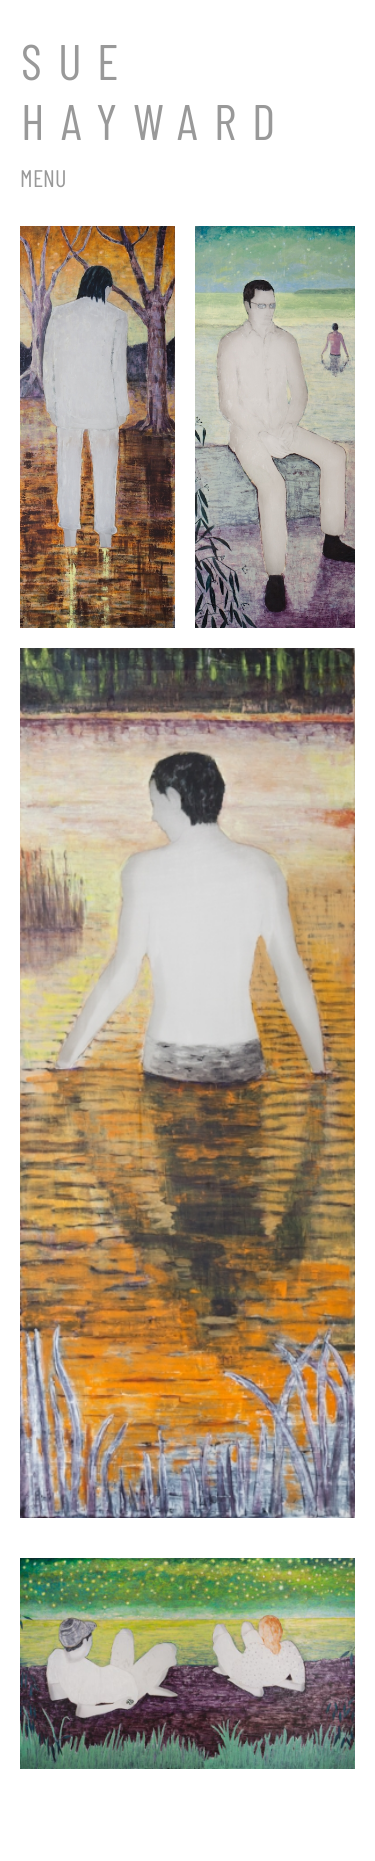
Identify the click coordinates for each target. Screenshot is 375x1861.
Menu (43, 177)
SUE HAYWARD (156, 90)
